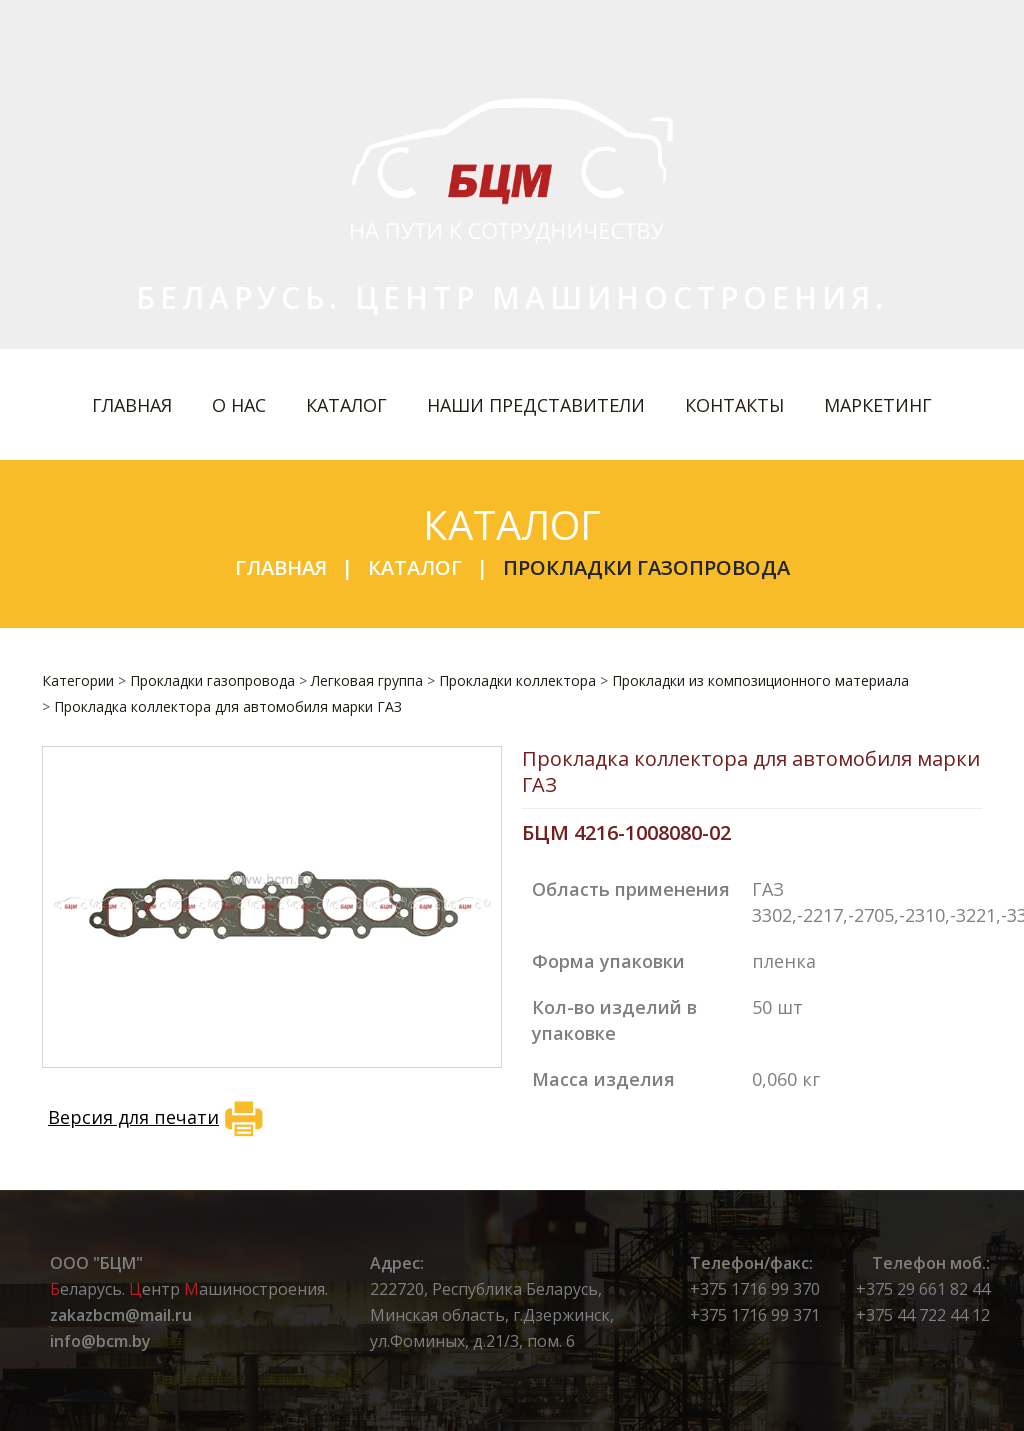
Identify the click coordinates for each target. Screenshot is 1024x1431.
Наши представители (536, 405)
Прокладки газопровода (646, 567)
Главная (132, 405)
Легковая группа (367, 680)
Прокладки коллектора (517, 680)
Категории (78, 680)
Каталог (346, 405)
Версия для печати (158, 1119)
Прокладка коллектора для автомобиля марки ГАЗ (228, 706)
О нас (239, 405)
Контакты (734, 405)
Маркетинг (878, 405)
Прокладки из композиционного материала (760, 680)
